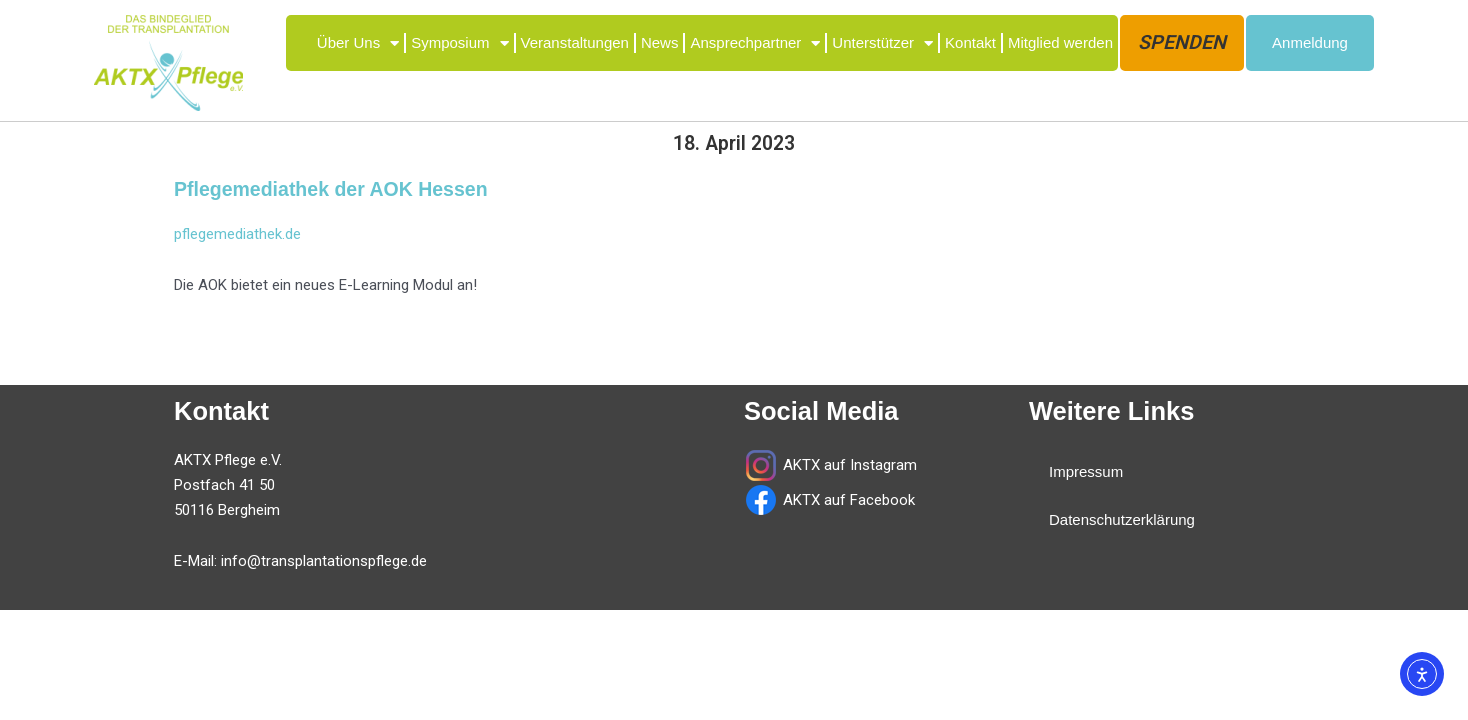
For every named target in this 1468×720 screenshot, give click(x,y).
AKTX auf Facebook (847, 500)
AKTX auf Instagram (850, 465)
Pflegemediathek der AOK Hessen (331, 189)
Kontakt (970, 42)
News (660, 42)
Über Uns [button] (358, 43)
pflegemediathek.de (237, 234)
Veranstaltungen (575, 42)
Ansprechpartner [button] (755, 43)
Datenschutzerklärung (1122, 519)
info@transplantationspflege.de (324, 561)
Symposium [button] (459, 43)
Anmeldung (1310, 42)
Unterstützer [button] (882, 43)
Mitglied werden (1060, 42)
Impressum (1086, 471)
